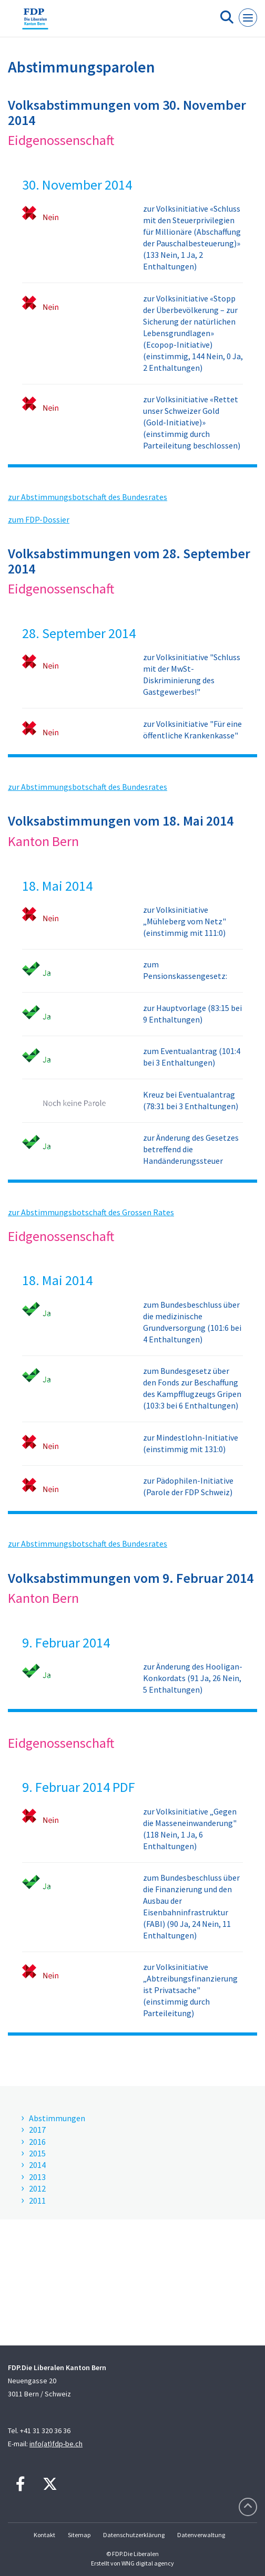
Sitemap (79, 2535)
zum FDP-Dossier (38, 519)
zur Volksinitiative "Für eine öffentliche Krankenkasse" (192, 729)
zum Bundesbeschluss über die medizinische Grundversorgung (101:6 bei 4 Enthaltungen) (192, 1321)
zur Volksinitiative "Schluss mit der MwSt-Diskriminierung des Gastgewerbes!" (191, 674)
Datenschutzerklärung (134, 2535)
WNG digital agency (147, 2563)
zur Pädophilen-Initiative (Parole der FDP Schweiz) (188, 1486)
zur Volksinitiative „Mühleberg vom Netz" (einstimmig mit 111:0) (184, 921)
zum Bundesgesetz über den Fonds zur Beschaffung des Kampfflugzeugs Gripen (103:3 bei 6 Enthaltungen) (192, 1388)
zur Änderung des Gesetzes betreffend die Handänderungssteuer (191, 1149)
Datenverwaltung (201, 2535)
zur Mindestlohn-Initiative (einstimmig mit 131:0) (190, 1443)
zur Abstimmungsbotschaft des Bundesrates (87, 497)
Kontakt (44, 2535)
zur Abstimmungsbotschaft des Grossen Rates (91, 1212)
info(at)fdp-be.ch (56, 2443)
